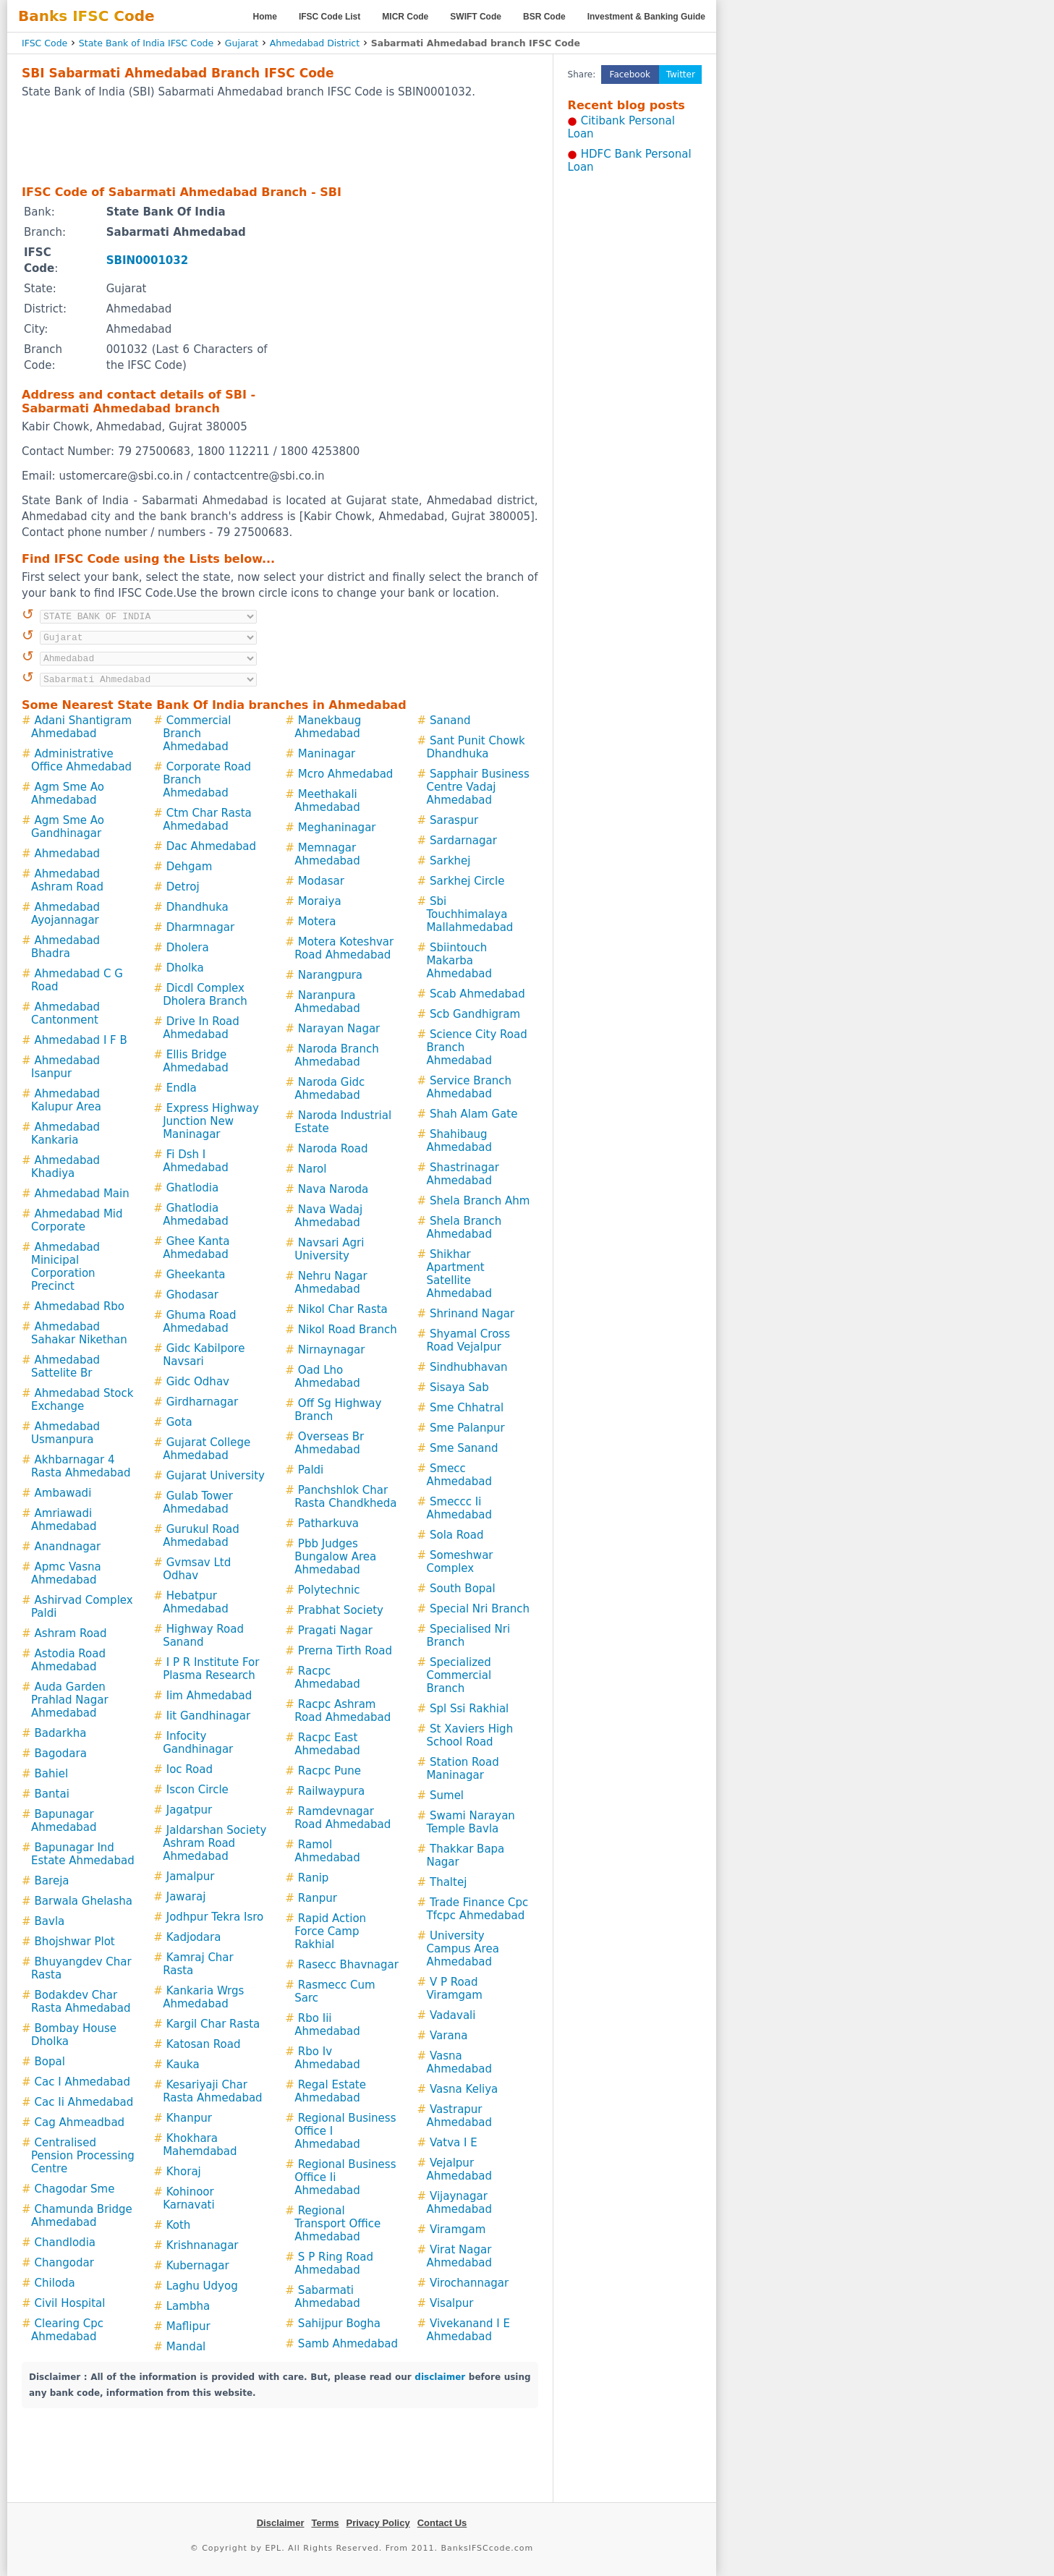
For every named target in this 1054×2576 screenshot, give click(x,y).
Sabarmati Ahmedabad (327, 2297)
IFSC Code (44, 43)
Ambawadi (63, 1493)
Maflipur (188, 2326)
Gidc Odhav (197, 1381)
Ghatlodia (192, 1187)
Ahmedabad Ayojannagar (65, 914)
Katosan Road (203, 2044)
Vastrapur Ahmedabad (459, 2116)
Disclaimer (281, 2522)
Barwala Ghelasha (83, 1901)
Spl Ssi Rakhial (469, 1708)
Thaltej (448, 1882)
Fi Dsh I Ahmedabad (196, 1161)
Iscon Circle (197, 1789)
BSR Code (544, 17)
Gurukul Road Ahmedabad (201, 1536)
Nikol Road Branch (347, 1329)
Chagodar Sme (75, 2188)
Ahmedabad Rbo (79, 1306)
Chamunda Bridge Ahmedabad (81, 2216)
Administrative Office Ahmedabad (81, 760)
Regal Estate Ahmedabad (330, 2091)
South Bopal (463, 1588)
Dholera (187, 947)
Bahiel (52, 1773)
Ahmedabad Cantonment (65, 1013)
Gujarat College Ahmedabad (206, 1449)
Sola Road (456, 1535)
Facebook (630, 74)
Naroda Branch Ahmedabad (336, 1055)
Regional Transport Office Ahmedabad (337, 2223)
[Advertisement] (280, 141)
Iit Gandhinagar (208, 1715)
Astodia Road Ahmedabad (68, 1660)
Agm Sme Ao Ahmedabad (67, 794)
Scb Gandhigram (475, 1014)
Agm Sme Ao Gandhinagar (67, 827)
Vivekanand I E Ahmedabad (468, 2330)
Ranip (313, 1877)
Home (265, 17)
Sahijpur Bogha (339, 2323)
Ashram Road (71, 1633)
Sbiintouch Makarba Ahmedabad (459, 960)
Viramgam (457, 2229)
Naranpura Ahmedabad (327, 1002)
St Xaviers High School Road (469, 1735)
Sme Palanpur (467, 1427)
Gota (179, 1422)
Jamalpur (190, 1876)
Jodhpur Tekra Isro (215, 1917)
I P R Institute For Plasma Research (211, 1669)
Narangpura (330, 975)
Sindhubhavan (469, 1367)
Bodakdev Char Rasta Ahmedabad (81, 2002)
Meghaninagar (337, 827)
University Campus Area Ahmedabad (462, 1948)
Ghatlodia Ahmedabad (196, 1215)
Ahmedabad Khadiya (65, 1167)
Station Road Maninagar (462, 1769)
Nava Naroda (333, 1189)
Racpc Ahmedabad (327, 1678)
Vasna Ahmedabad (459, 2062)
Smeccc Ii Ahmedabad (459, 1508)
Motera (317, 921)
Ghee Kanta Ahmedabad (196, 1248)
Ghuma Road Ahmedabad (199, 1322)
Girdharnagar (202, 1401)
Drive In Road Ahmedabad (201, 1028)
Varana (448, 2035)
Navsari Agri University (329, 1249)
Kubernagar (197, 2265)
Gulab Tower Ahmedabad (198, 1502)
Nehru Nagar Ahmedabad (330, 1283)
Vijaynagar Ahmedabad (459, 2203)
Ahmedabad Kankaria (65, 1134)
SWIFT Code (475, 17)
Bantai (52, 1794)
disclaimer (440, 2377)
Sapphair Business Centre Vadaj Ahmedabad (477, 787)
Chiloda (55, 2283)
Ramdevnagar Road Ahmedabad (342, 1818)
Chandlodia (65, 2242)
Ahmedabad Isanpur (65, 1067)
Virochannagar (469, 2283)
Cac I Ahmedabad (82, 2081)
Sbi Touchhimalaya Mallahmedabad (469, 914)
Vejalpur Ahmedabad (459, 2169)
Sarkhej (450, 860)
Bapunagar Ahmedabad (64, 1821)
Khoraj (183, 2171)
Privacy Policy (378, 2522)
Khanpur (189, 2118)
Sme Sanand (464, 1448)
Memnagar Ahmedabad (327, 854)
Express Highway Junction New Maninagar (211, 1121)
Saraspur (454, 820)
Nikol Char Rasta (343, 1309)
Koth (178, 2225)
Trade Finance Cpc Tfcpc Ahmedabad (477, 1909)
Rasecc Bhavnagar (348, 1964)
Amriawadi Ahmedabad (64, 1520)
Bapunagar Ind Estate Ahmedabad (83, 1854)
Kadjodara (193, 1937)
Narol (312, 1169)
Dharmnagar (200, 927)
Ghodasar (192, 1294)
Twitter (680, 74)
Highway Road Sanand (203, 1636)
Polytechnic (329, 1590)
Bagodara (61, 1753)
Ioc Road (189, 1769)
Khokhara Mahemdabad (200, 2145)
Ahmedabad (68, 853)
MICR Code (405, 17)
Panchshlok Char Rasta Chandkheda (345, 1497)
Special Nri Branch (480, 1608)
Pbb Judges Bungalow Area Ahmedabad (335, 1556)
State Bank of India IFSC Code (146, 43)
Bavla (50, 1921)
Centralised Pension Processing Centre (83, 2155)
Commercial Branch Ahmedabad (197, 733)
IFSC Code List (329, 17)
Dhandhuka (197, 907)
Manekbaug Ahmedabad (327, 727)
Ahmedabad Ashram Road (67, 880)
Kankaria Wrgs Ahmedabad (203, 1997)
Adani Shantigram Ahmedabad (81, 727)
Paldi (310, 1469)
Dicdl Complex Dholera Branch (205, 995)
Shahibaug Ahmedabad (459, 1141)
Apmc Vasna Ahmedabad (66, 1573)
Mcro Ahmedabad (346, 774)
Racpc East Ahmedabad (327, 1744)
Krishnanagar (202, 2245)
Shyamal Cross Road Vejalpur (468, 1340)
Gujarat (241, 43)
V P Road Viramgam (454, 1989)
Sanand (450, 720)
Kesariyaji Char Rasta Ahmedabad (213, 2091)
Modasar (321, 881)
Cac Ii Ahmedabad (84, 2102)
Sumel (447, 1795)
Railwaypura (331, 1791)
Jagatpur (189, 1809)
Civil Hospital (70, 2303)
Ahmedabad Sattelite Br (65, 1366)
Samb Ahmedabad (348, 2343)
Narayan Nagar (339, 1028)
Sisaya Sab (459, 1387)
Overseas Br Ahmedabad (329, 1443)
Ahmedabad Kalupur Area (66, 1100)
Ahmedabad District (315, 43)
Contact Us (442, 2522)
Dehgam (189, 866)
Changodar (64, 2262)
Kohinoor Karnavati (188, 2198)
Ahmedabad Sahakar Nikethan (79, 1333)
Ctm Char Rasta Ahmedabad (207, 820)
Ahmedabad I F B (81, 1040)
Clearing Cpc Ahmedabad (67, 2330)
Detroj (183, 886)
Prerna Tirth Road (345, 1650)
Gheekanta (196, 1274)
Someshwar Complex (459, 1562)
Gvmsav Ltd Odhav (197, 1569)
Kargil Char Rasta (213, 2024)
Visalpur (451, 2303)
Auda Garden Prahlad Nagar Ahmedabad (70, 1700)
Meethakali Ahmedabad (327, 801)
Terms (325, 2522)
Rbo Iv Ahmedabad (327, 2058)
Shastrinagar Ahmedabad (462, 1174)
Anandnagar (68, 1546)
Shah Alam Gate (473, 1114)
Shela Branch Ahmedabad (463, 1228)
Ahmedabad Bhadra (65, 947)
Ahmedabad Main (82, 1193)
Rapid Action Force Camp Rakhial (330, 1931)
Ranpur (317, 1898)
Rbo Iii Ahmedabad (327, 2025)
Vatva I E (453, 2142)
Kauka (183, 2064)
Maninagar (326, 753)
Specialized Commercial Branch (458, 1675)
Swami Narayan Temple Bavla (470, 1822)
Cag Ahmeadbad (80, 2122)
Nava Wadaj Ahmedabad (328, 1216)
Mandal (186, 2346)
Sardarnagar (463, 840)
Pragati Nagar (335, 1630)
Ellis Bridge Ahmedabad (196, 1061)
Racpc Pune (329, 1770)
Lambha (188, 2306)
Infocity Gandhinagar (198, 1743)
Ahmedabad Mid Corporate (77, 1220)
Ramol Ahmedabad (327, 1851)
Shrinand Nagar (472, 1313)
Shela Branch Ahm (480, 1200)
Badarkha (61, 1733)
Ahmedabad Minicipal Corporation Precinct (65, 1267)
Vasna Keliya (464, 2089)
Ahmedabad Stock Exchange (82, 1400)
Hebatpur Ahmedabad (196, 1602)
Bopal (50, 2061)
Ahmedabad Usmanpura (65, 1433)
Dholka (185, 967)
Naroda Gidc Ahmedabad (329, 1089)
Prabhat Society (340, 1610)
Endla (181, 1087)
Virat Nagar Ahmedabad (459, 2256)
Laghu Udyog (202, 2285)
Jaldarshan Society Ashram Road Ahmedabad (214, 1843)
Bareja (52, 1880)
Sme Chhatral (466, 1407)
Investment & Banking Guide (646, 17)
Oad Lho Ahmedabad (327, 1377)
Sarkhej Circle (467, 881)
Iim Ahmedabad (209, 1695)
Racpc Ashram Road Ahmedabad (342, 1711)
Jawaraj (186, 1896)
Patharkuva (328, 1523)
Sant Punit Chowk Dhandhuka (475, 747)
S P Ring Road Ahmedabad (333, 2263)
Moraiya (319, 901)
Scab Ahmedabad (477, 993)
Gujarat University (215, 1475)
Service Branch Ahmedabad (468, 1087)
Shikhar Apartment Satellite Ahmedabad (459, 1274)
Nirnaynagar (331, 1349)
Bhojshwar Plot (75, 1941)
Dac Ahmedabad (211, 846)
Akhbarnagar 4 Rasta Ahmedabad (81, 1466)
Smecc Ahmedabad (459, 1475)
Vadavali (452, 2015)
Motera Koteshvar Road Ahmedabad (344, 948)
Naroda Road (333, 1148)
